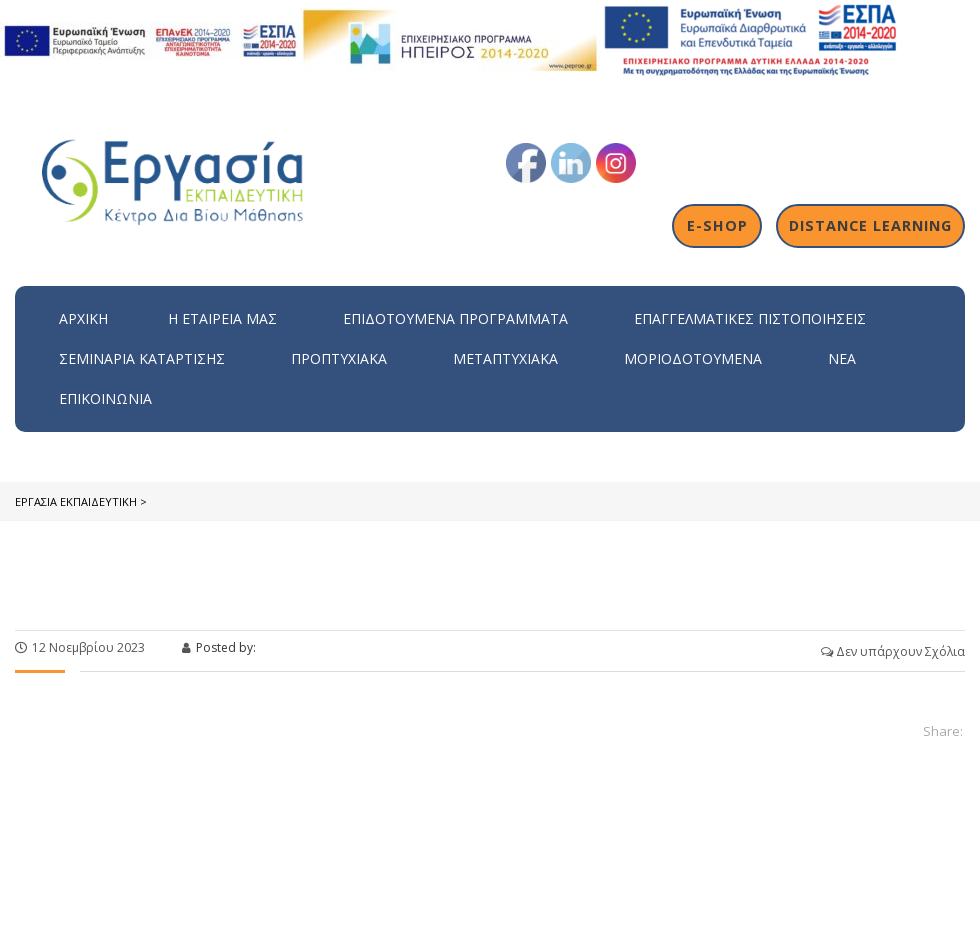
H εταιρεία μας (222, 318)
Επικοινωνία (105, 398)
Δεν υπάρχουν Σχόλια (893, 651)
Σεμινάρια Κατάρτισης (142, 358)
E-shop (717, 225)
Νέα (842, 358)
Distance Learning (870, 225)
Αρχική (83, 318)
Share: (943, 731)
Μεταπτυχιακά (505, 358)
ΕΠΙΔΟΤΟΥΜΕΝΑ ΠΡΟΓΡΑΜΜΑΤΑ (455, 318)
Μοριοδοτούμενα (693, 358)
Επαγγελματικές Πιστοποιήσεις (750, 318)
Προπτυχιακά (339, 358)
